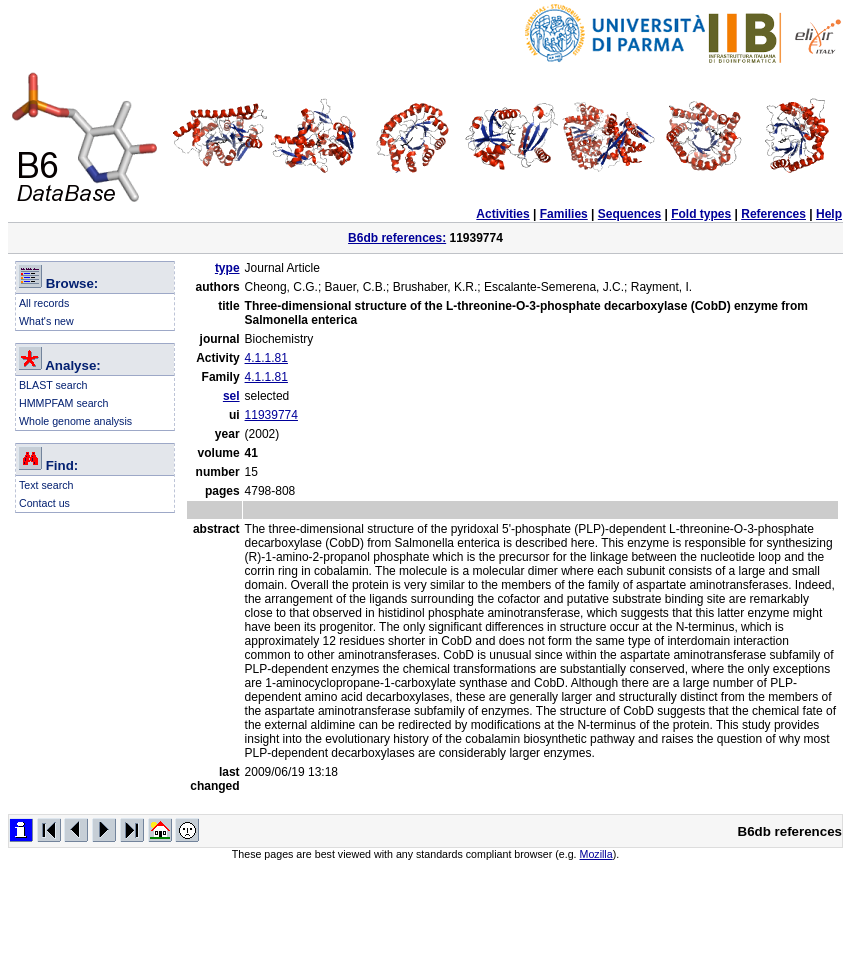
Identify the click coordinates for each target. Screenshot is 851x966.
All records (44, 303)
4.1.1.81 (266, 358)
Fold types (701, 214)
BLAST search (53, 385)
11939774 (271, 415)
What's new (46, 321)
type (227, 268)
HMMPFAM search (63, 403)
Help (829, 214)
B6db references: (397, 238)
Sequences (629, 214)
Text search (46, 485)
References (773, 214)
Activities (502, 214)
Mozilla (596, 854)
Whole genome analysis (75, 421)
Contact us (44, 503)
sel (231, 396)
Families (564, 214)
